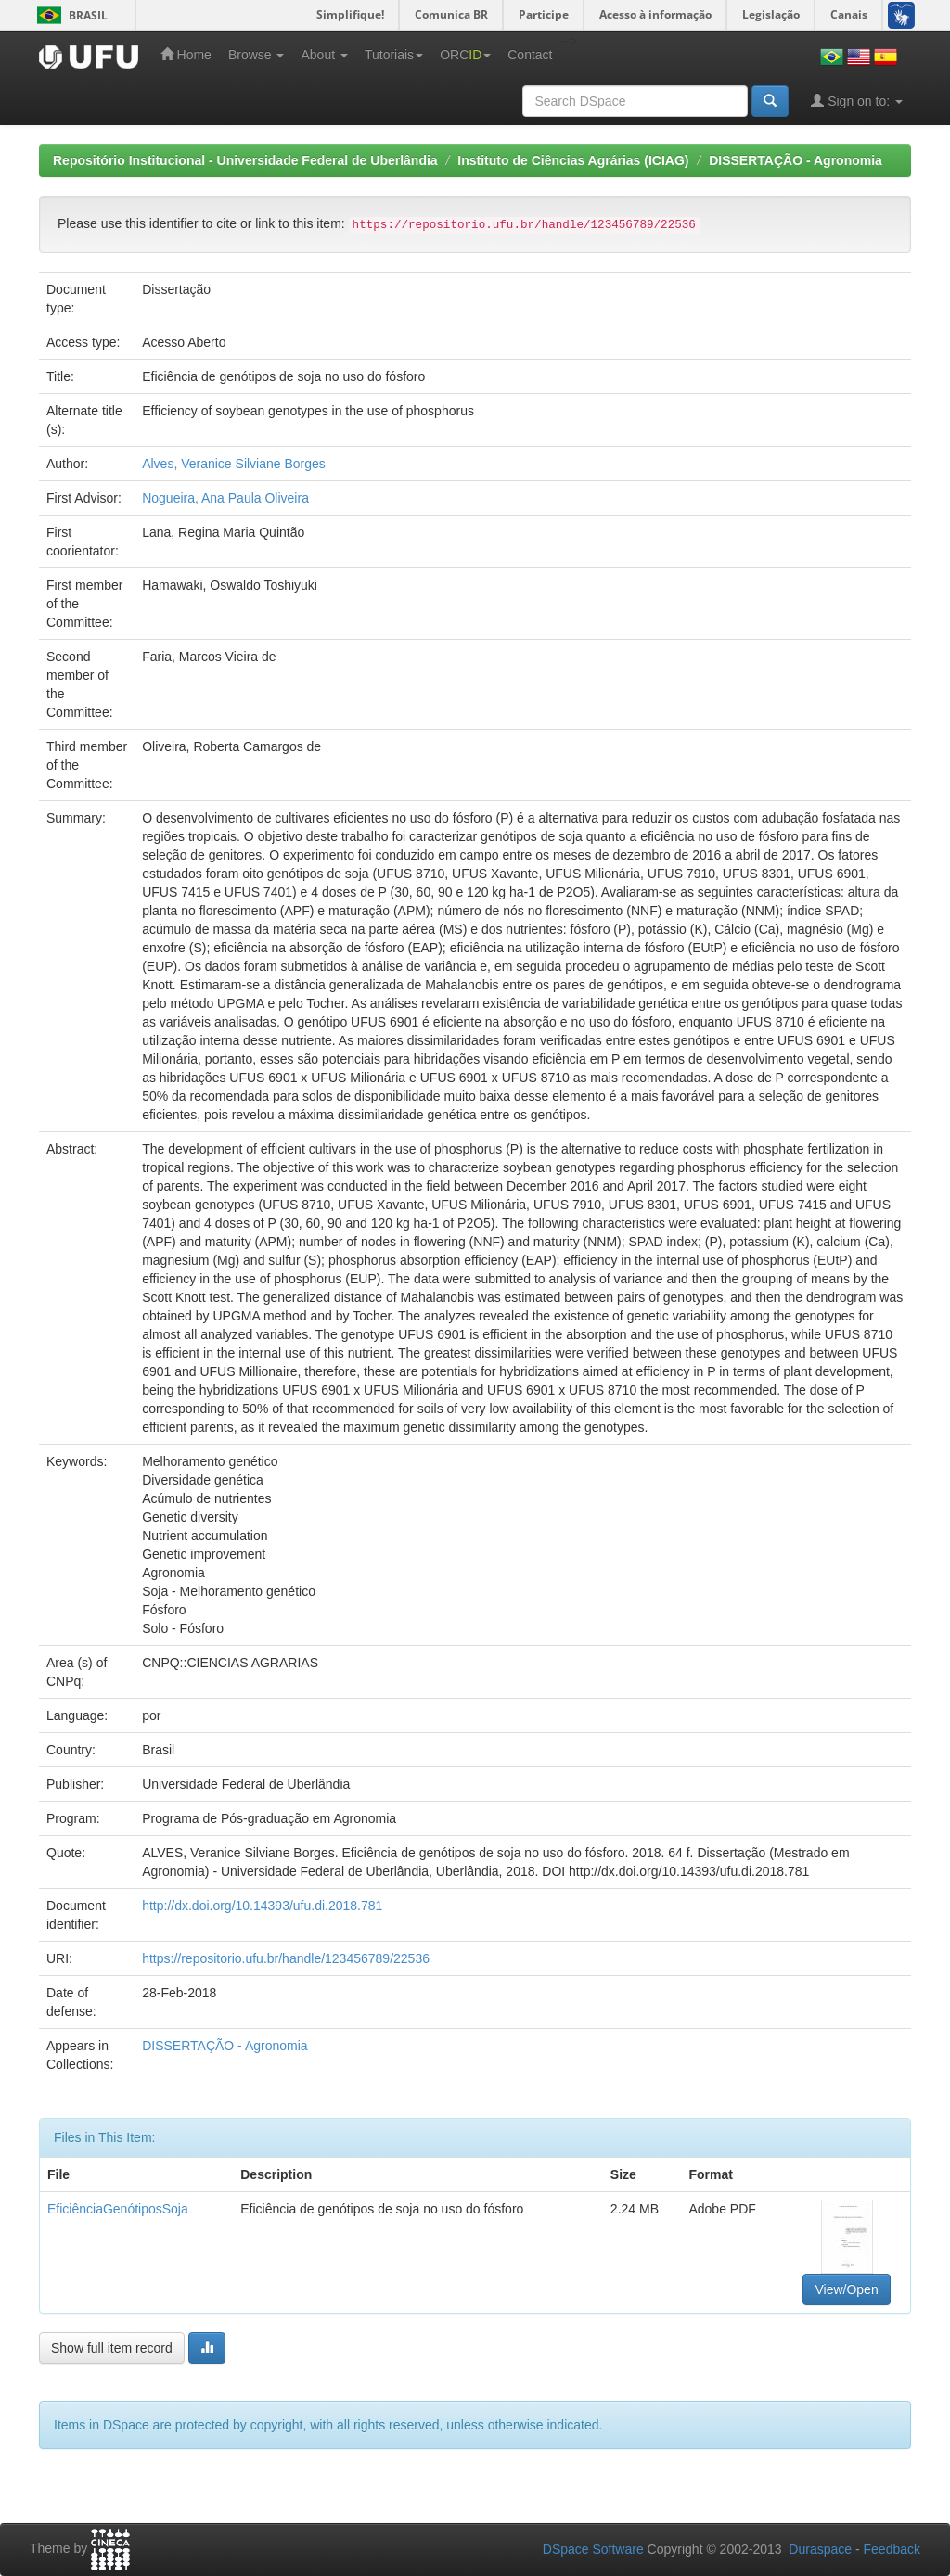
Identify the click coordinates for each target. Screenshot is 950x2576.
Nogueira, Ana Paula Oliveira (225, 498)
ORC (465, 54)
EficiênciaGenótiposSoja (117, 2208)
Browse (256, 54)
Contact (529, 54)
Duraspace (820, 2549)
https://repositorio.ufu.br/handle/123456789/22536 (286, 1958)
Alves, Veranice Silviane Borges (234, 463)
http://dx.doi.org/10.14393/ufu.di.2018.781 (262, 1905)
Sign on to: (857, 100)
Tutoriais (394, 54)
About (324, 54)
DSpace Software (593, 2549)
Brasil (69, 15)
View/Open (846, 2289)
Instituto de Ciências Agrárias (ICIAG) (572, 160)
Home (186, 54)
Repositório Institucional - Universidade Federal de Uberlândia (245, 160)
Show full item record (112, 2347)
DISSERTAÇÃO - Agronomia (795, 160)
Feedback (892, 2549)
